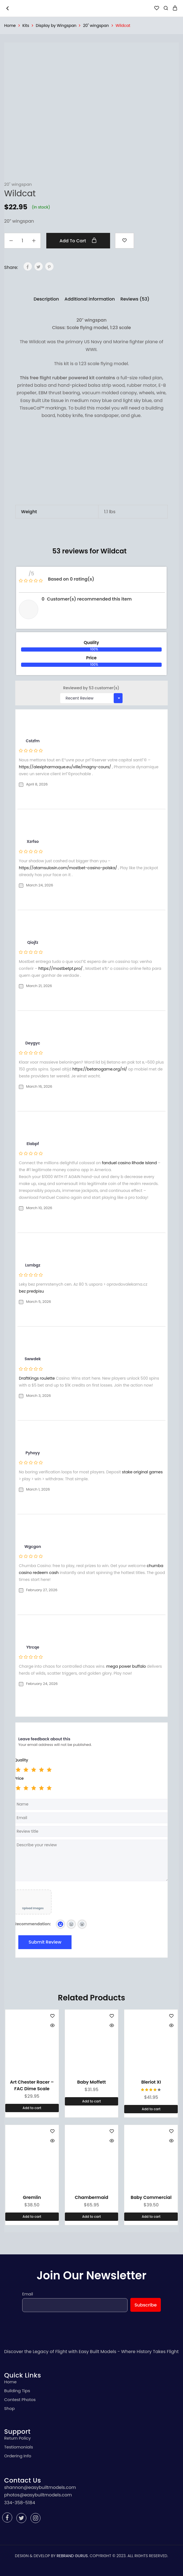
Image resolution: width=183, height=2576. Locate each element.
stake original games (142, 1472)
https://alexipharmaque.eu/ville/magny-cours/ (65, 767)
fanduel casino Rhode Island (129, 1163)
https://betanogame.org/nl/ (99, 1069)
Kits (25, 25)
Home (10, 25)
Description (46, 299)
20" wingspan (96, 25)
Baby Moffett (91, 2082)
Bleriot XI (151, 2082)
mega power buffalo (126, 1666)
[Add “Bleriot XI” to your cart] (151, 2109)
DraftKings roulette (37, 1378)
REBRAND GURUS (72, 2556)
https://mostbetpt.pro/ (61, 968)
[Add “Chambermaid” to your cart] (91, 2217)
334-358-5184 (19, 2502)
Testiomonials (18, 2447)
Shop (9, 2408)
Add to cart (78, 241)
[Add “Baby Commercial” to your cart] (151, 2217)
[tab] (46, 299)
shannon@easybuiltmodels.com (40, 2487)
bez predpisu (31, 1291)
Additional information (90, 299)
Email (27, 2294)
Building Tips (17, 2391)
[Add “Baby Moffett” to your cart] (91, 2101)
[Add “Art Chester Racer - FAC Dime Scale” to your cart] (32, 2108)
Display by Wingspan (56, 25)
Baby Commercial (151, 2197)
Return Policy (17, 2438)
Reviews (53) (134, 299)
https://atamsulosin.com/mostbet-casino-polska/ (68, 868)
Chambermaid (91, 2197)
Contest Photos (20, 2399)
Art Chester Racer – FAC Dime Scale (32, 2085)
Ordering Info (17, 2456)
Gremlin (32, 2197)
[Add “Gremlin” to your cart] (32, 2217)
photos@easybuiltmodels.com (38, 2495)
